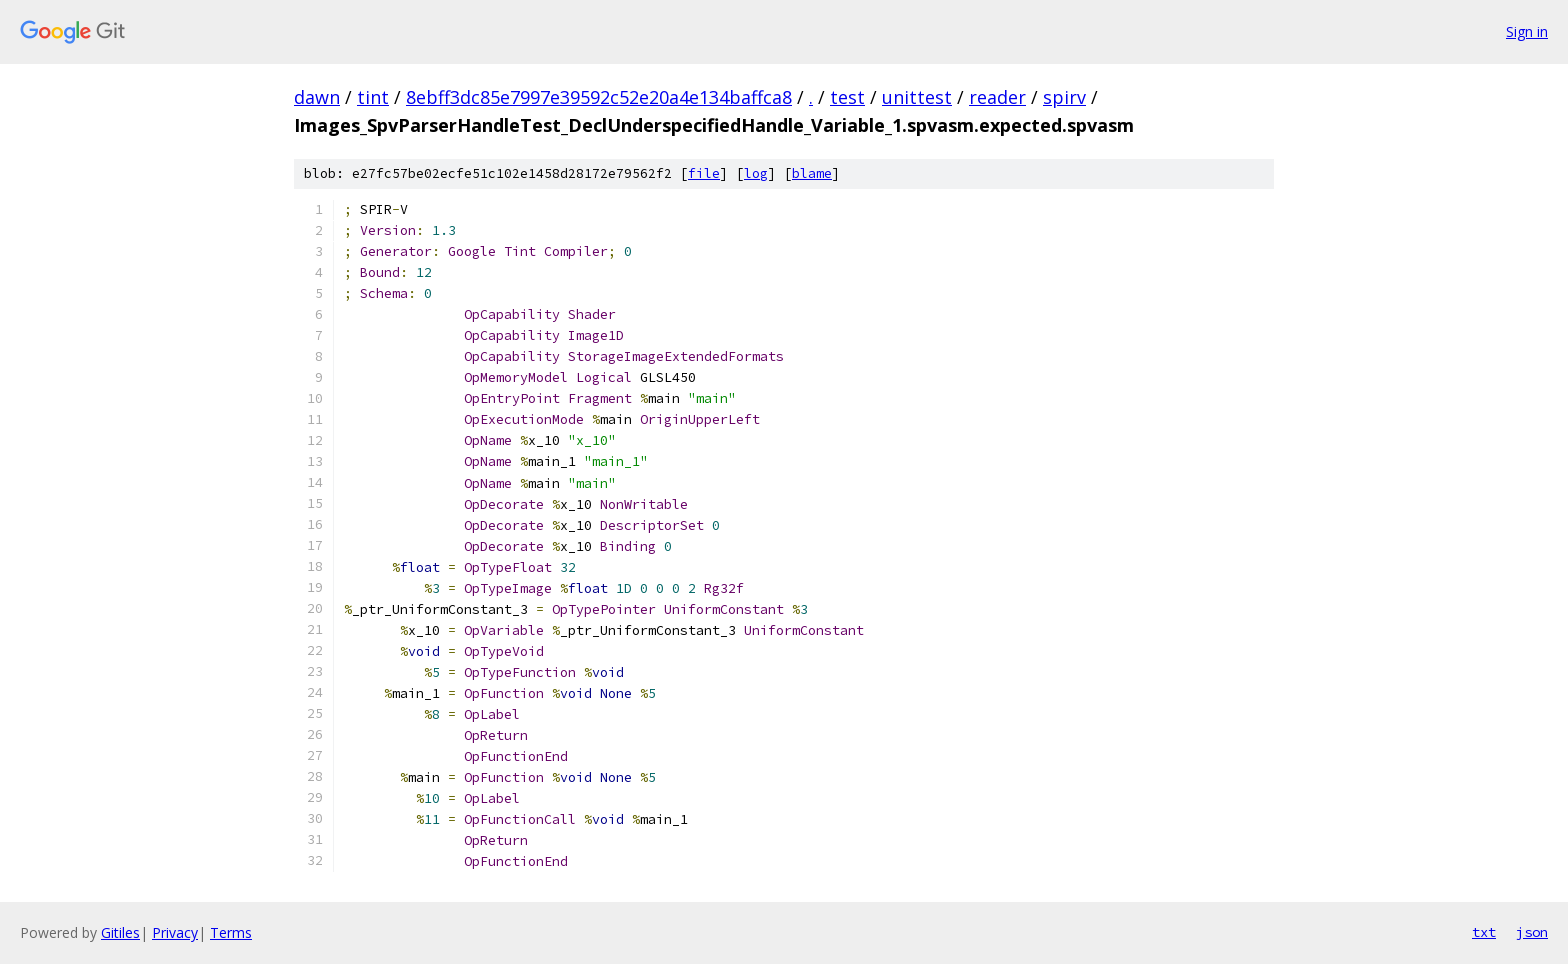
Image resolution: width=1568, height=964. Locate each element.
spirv (1064, 97)
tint (373, 97)
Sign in (1527, 31)
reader (997, 97)
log (756, 173)
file (704, 173)
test (847, 97)
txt (1484, 932)
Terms (231, 932)
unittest (917, 97)
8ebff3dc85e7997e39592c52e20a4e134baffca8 (599, 97)
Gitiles (120, 932)
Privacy (175, 932)
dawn (317, 97)
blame (812, 173)
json (1532, 932)
